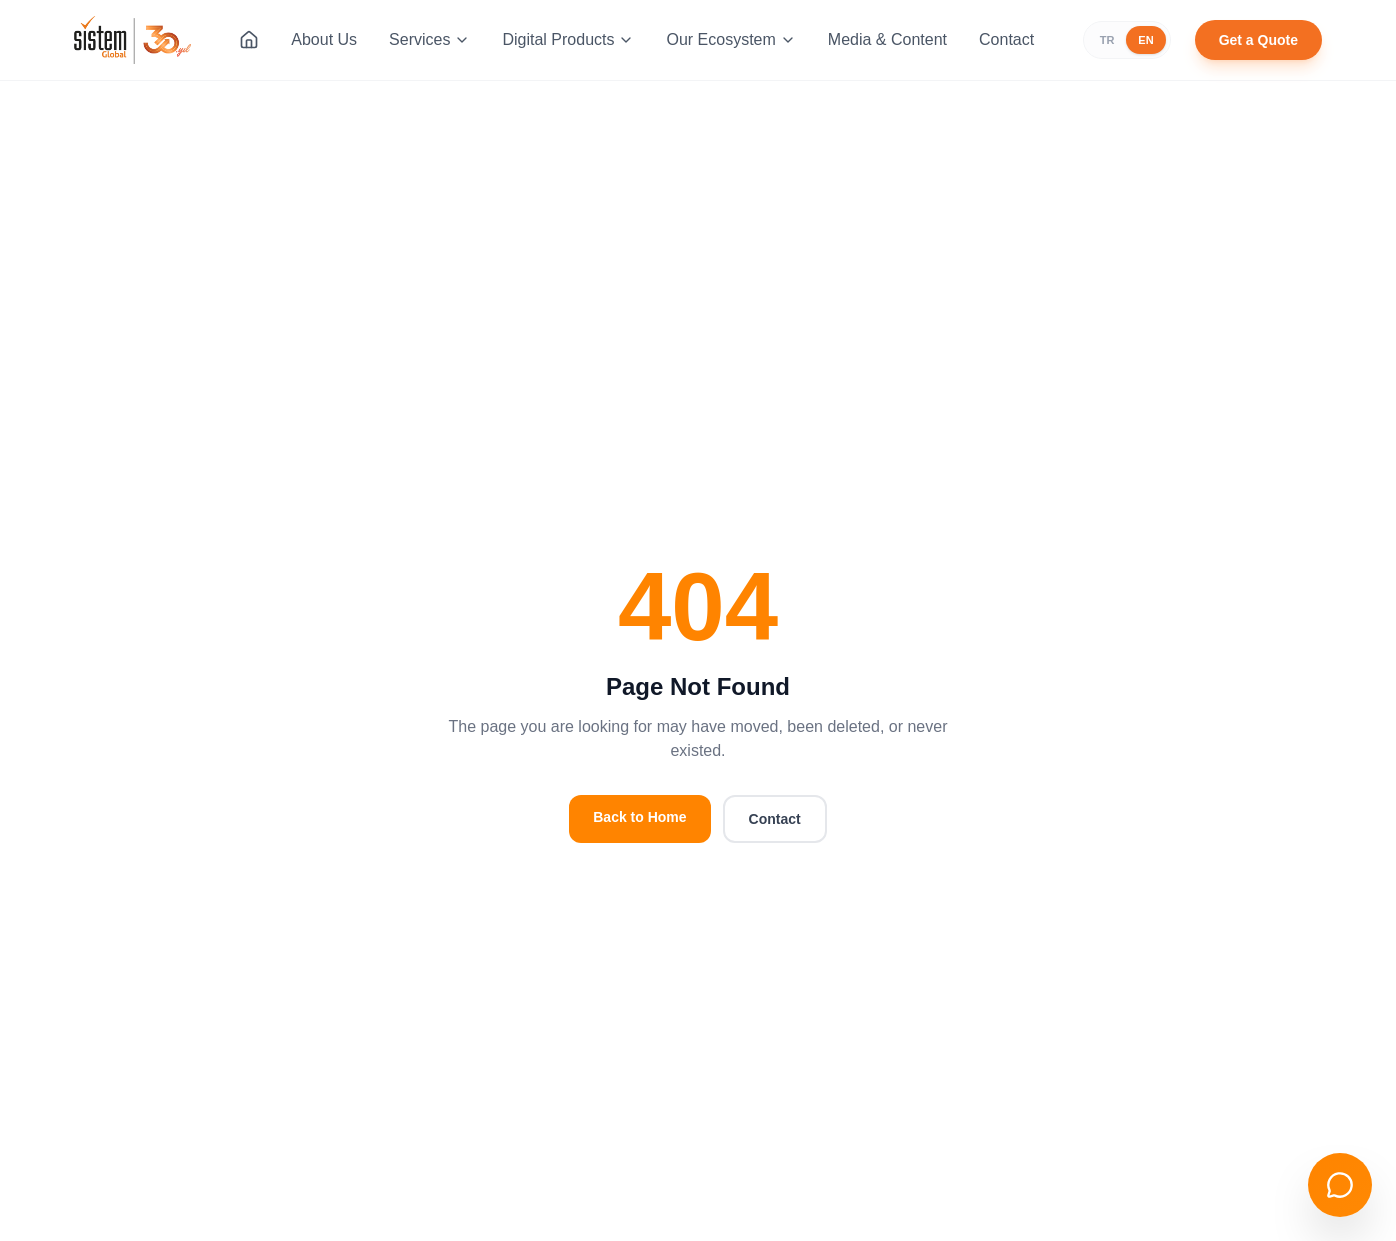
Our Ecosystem (730, 39)
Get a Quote (1258, 40)
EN (1145, 40)
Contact (1006, 39)
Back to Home (639, 817)
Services (429, 39)
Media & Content (887, 39)
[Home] (249, 40)
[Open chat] (1340, 1185)
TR (1107, 40)
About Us (324, 39)
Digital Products (568, 39)
